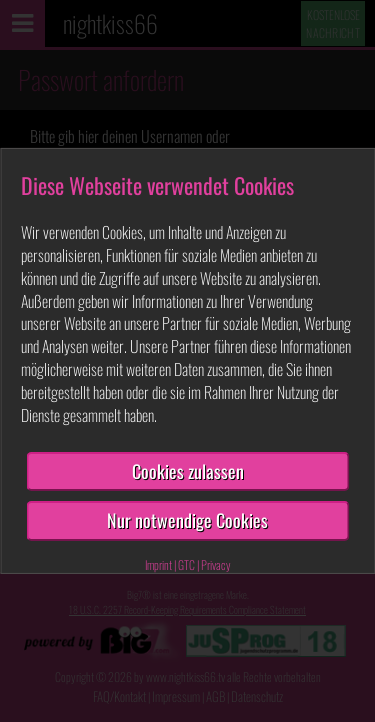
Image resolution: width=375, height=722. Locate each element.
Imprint (158, 564)
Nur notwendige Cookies (187, 520)
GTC (186, 564)
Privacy (216, 564)
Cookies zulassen (188, 471)
